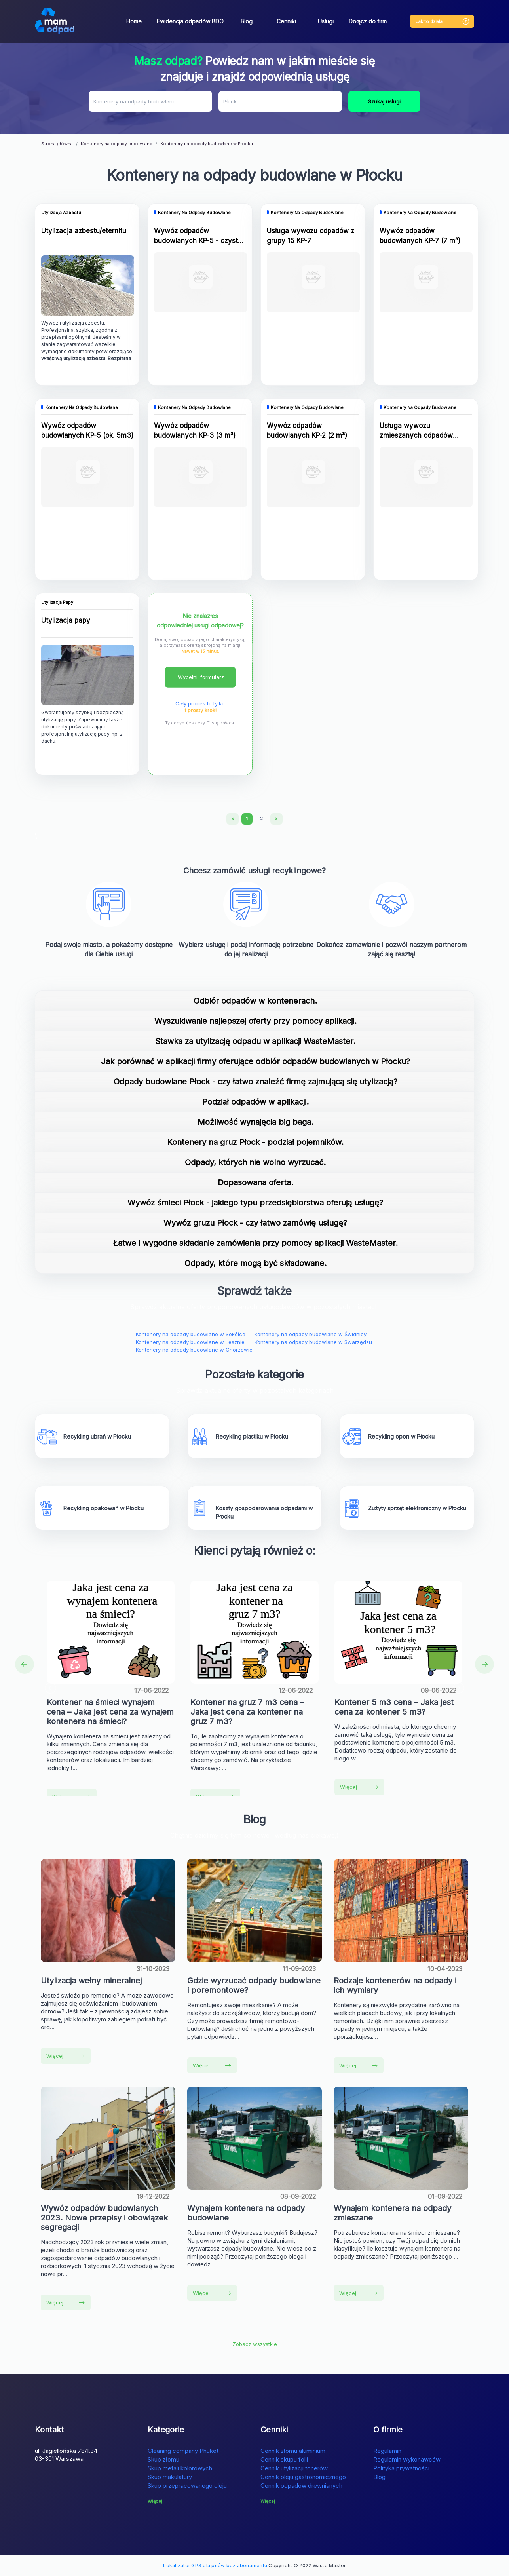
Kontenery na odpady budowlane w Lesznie (190, 1342)
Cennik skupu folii (284, 2459)
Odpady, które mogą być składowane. (255, 1263)
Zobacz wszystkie (254, 2344)
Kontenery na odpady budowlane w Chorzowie (194, 1349)
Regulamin (387, 2450)
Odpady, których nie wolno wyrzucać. (255, 1162)
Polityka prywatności (401, 2468)
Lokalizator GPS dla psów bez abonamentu (215, 2565)
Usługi (326, 21)
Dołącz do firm (368, 21)
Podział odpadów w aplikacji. (255, 1101)
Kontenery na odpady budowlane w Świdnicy (311, 1334)
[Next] (276, 819)
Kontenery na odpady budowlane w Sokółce (190, 1334)
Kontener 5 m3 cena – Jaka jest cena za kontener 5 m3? (394, 1707)
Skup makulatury (170, 2477)
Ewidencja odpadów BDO (190, 21)
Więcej (359, 1787)
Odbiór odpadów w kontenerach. (255, 1001)
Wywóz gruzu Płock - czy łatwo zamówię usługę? (255, 1223)
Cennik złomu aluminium (292, 2450)
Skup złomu (163, 2459)
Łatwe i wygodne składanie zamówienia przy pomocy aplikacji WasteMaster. (255, 1243)
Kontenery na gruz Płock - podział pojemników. (255, 1142)
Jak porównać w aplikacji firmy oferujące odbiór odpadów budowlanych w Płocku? (255, 1061)
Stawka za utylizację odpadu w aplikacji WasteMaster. (255, 1041)
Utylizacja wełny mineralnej (91, 1980)
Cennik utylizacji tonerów (294, 2468)
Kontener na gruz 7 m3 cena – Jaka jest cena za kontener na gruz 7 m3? (247, 1712)
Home (134, 21)
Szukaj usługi (384, 101)
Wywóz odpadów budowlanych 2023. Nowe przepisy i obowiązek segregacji (104, 2217)
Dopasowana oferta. (255, 1182)
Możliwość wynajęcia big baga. (255, 1122)
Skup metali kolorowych (180, 2468)
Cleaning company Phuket (183, 2450)
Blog (247, 21)
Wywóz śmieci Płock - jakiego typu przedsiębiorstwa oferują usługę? (255, 1202)
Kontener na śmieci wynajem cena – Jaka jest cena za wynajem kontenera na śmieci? (110, 1712)
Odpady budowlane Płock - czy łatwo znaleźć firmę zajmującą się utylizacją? (255, 1081)
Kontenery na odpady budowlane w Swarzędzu (313, 1342)
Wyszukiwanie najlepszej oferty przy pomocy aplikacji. (255, 1021)
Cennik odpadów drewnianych (301, 2485)
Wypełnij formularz (201, 677)
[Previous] (232, 819)
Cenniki (286, 21)
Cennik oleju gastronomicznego (303, 2477)
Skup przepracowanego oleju (187, 2485)
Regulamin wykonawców (407, 2459)
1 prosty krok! (200, 710)
